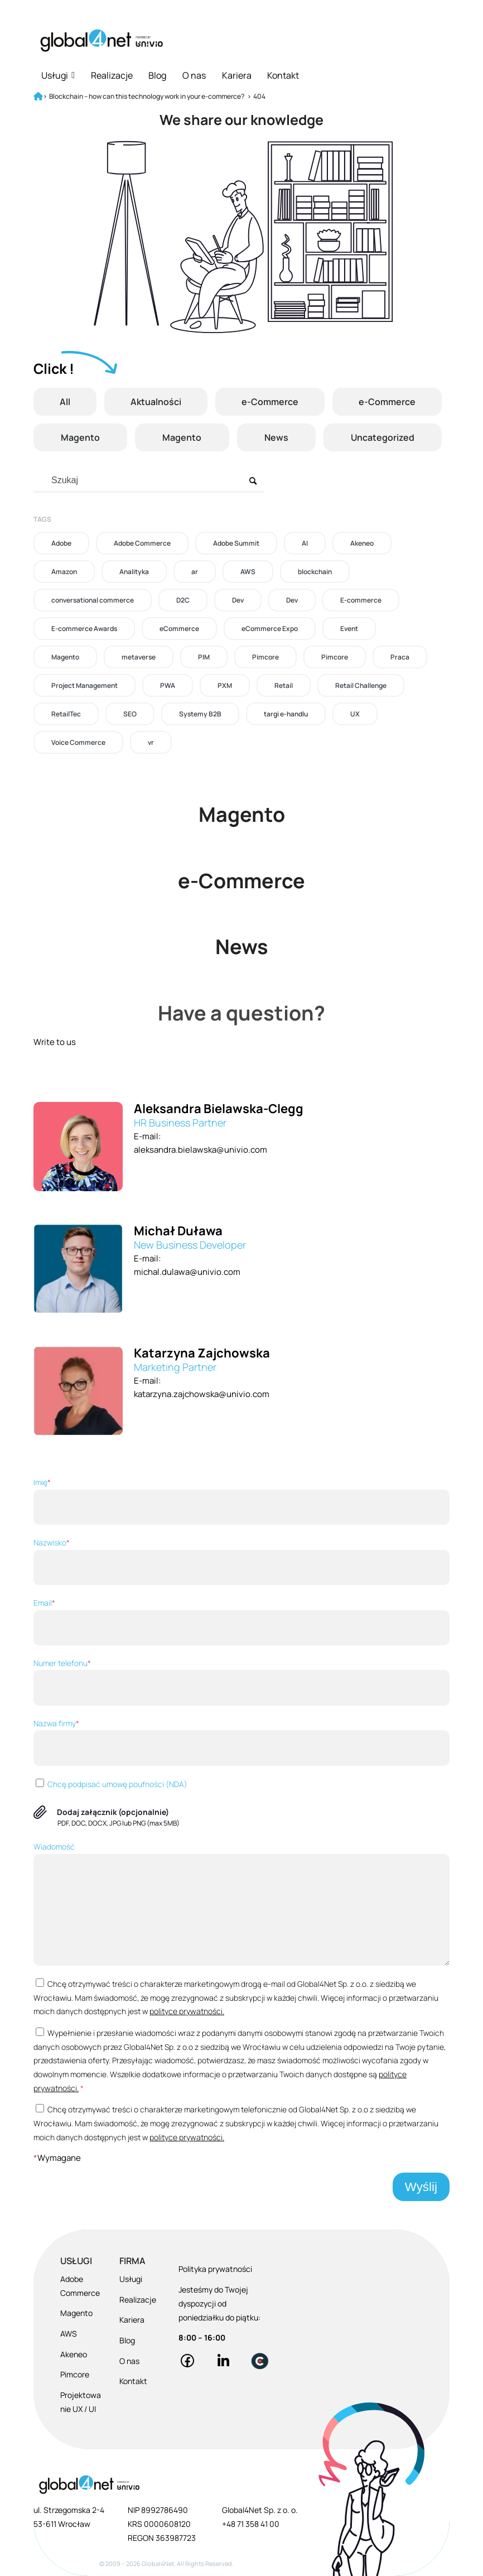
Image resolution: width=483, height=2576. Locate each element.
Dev (238, 600)
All (65, 402)
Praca (399, 657)
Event (349, 628)
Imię (241, 1501)
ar (194, 571)
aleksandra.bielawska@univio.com (200, 1149)
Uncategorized (382, 437)
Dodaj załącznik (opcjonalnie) (113, 1812)
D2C (183, 600)
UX (355, 714)
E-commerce (360, 600)
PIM (204, 657)
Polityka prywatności (215, 2269)
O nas (194, 75)
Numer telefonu (241, 1682)
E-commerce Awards (84, 628)
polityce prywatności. (186, 2011)
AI (305, 543)
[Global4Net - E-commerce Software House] (101, 40)
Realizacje (112, 75)
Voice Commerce (78, 742)
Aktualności (156, 402)
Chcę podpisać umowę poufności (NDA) (110, 1784)
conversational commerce (92, 600)
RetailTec (66, 714)
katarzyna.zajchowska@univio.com (201, 1394)
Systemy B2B (200, 714)
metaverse (139, 657)
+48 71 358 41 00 (250, 2524)
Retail (283, 685)
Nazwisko (241, 1561)
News (276, 437)
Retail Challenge (361, 685)
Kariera (237, 75)
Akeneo (362, 543)
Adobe (61, 543)
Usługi (58, 75)
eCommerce (179, 628)
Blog (157, 75)
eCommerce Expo (269, 628)
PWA (167, 685)
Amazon (64, 571)
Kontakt (283, 75)
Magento (80, 437)
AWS (247, 571)
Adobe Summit (236, 543)
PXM (225, 685)
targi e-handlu (286, 714)
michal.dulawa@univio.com (187, 1272)
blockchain (315, 571)
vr (151, 742)
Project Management (84, 685)
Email (241, 1621)
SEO (130, 714)
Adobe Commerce (142, 543)
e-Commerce (269, 402)
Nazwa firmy (241, 1742)
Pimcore (265, 657)
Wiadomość (241, 1903)
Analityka (134, 571)
